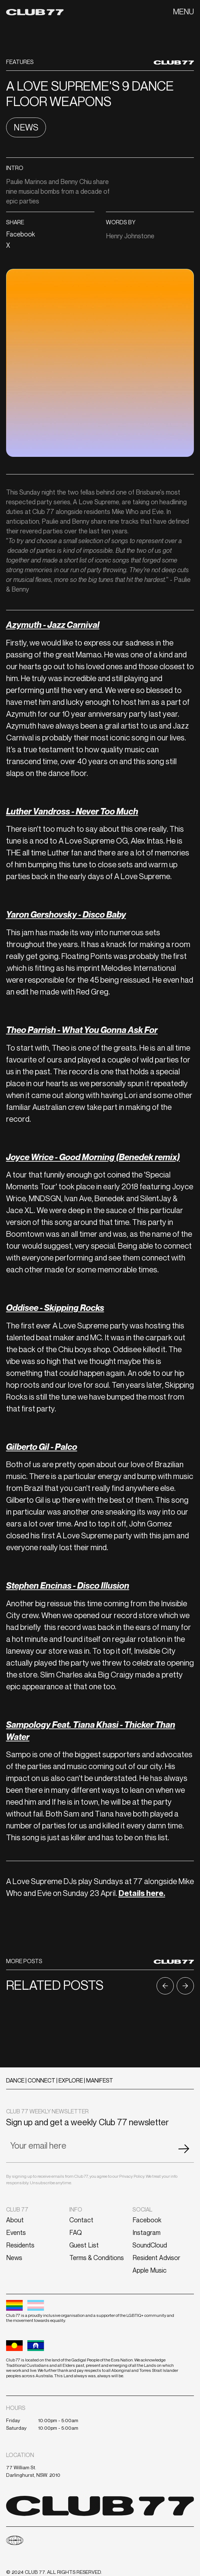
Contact (81, 2220)
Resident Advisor (156, 2258)
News (14, 2258)
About (15, 2220)
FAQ (75, 2232)
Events (16, 2232)
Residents (20, 2245)
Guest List (84, 2245)
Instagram (146, 2232)
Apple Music (149, 2270)
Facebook (146, 2220)
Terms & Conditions (96, 2258)
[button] (183, 11)
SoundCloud (149, 2245)
